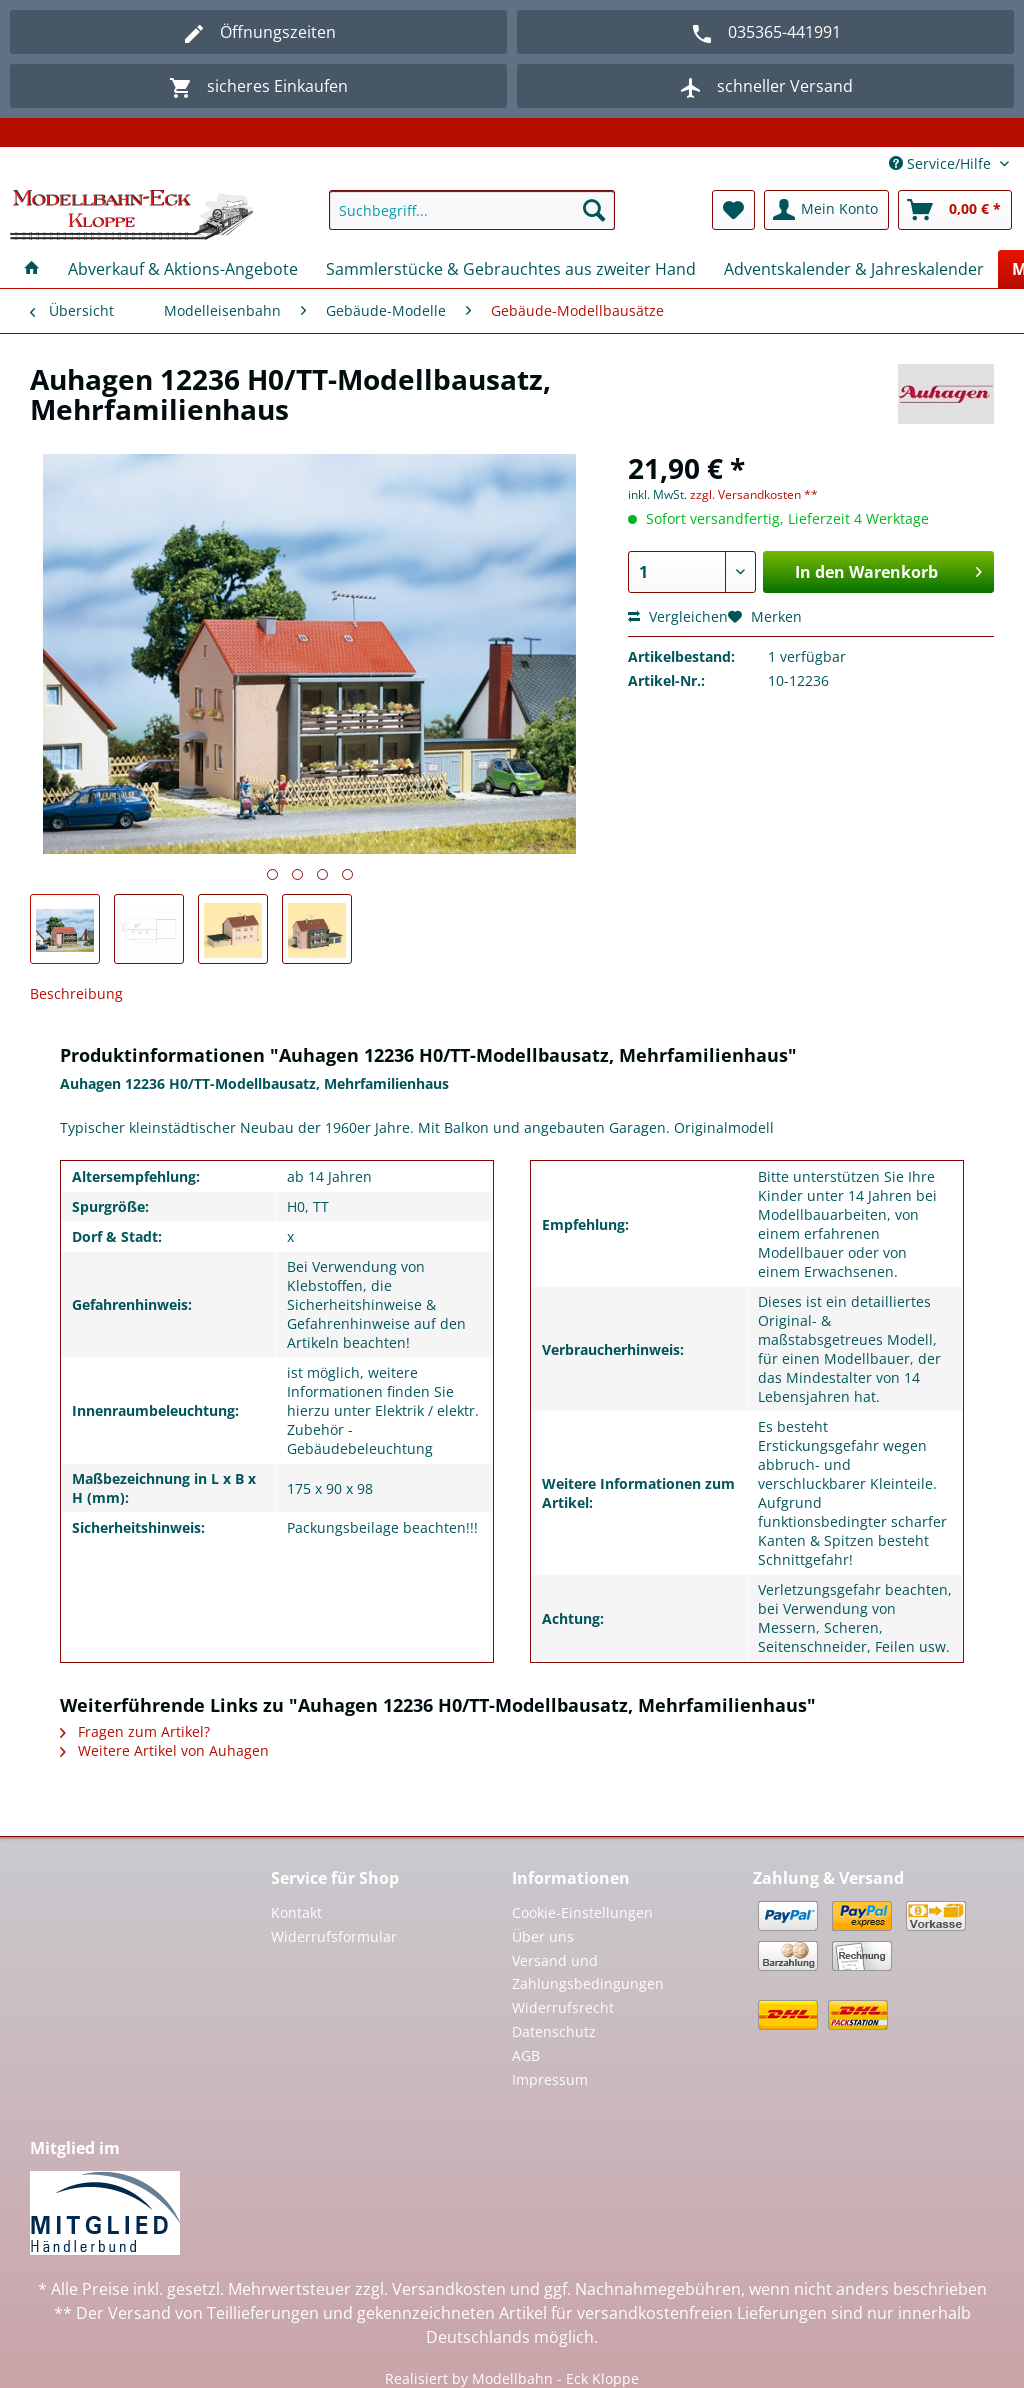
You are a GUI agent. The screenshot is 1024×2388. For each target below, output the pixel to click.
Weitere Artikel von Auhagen (164, 1750)
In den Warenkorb (888, 569)
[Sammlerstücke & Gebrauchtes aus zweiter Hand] (511, 269)
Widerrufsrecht (563, 2007)
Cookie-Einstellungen (582, 1912)
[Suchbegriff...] (472, 210)
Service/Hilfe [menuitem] (942, 163)
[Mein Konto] (826, 210)
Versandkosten (449, 2289)
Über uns (543, 1936)
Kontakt (296, 1912)
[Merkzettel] (733, 210)
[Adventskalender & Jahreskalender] (854, 269)
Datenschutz (554, 2031)
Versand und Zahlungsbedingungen (588, 1972)
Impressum (550, 2079)
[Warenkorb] (955, 210)
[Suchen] (594, 210)
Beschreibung (76, 993)
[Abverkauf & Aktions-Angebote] (183, 269)
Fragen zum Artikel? (135, 1731)
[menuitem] (472, 219)
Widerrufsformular (334, 1936)
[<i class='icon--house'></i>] (32, 269)
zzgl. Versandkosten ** (754, 494)
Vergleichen (678, 616)
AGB (526, 2055)
